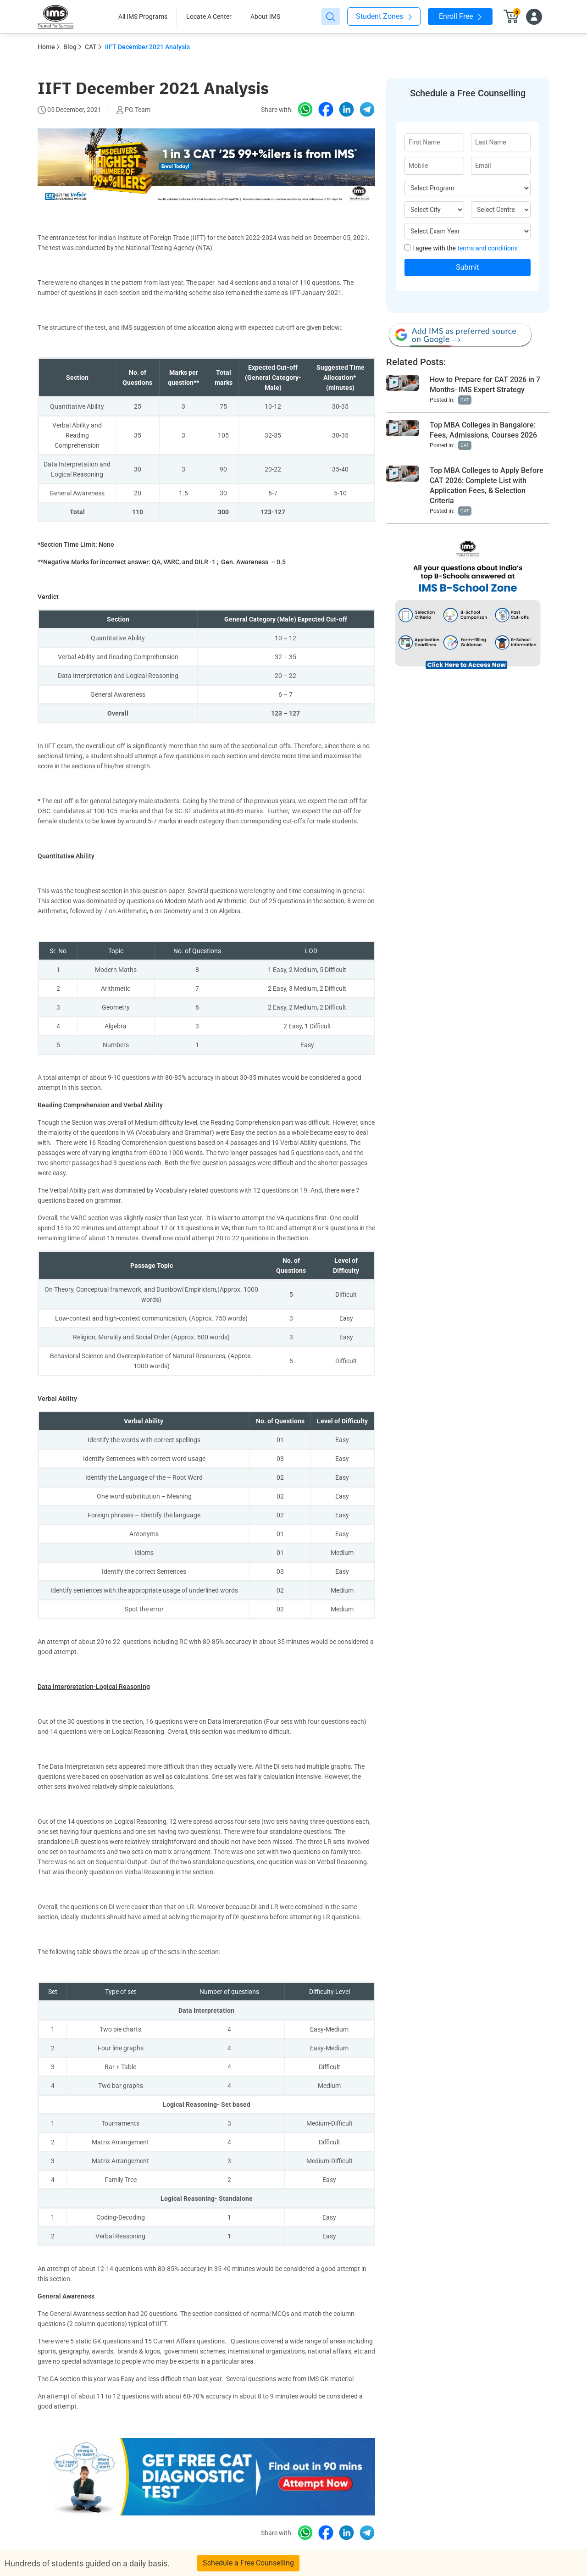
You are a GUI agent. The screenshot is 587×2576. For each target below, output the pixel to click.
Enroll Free (460, 16)
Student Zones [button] (384, 16)
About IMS (265, 16)
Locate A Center (209, 16)
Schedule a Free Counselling (248, 2563)
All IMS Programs (142, 16)
